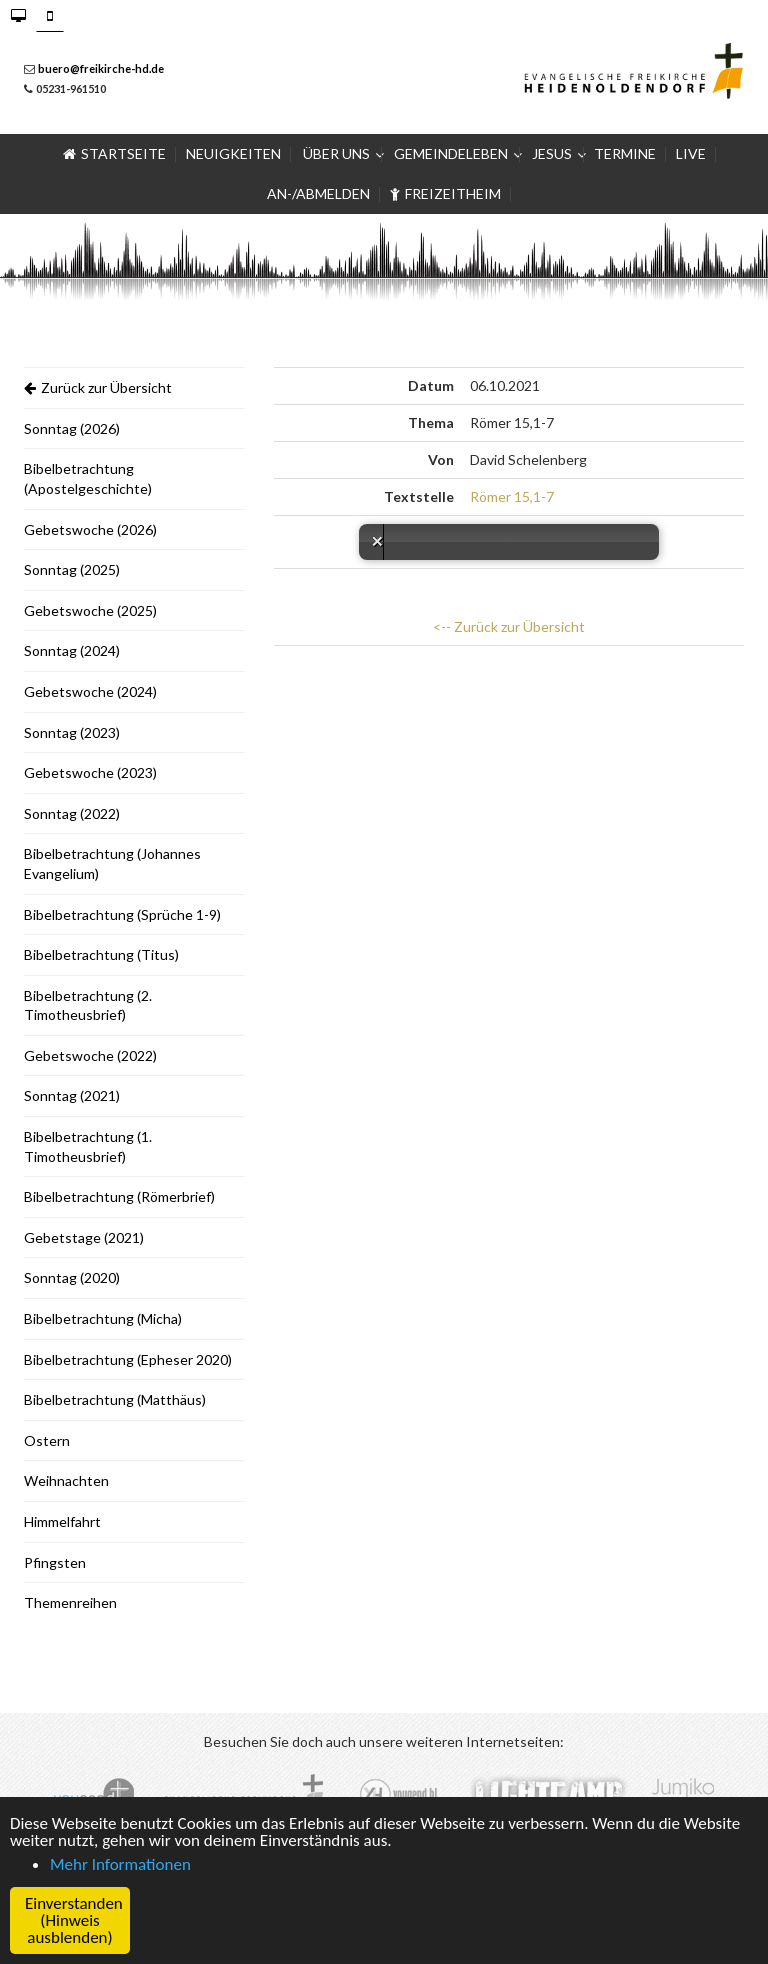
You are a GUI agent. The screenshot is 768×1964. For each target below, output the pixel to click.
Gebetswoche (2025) (90, 610)
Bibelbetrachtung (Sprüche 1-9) (122, 914)
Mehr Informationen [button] (120, 1864)
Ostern (47, 1440)
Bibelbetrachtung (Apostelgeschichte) (88, 478)
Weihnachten (66, 1480)
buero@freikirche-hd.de (101, 68)
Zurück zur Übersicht (98, 387)
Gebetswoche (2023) (90, 772)
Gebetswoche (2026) (90, 529)
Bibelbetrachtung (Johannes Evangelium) (112, 863)
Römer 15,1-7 (512, 496)
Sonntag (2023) (72, 732)
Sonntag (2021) (72, 1095)
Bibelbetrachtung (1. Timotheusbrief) (88, 1146)
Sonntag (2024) (72, 650)
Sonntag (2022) (72, 813)
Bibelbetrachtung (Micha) (103, 1318)
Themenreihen (70, 1602)
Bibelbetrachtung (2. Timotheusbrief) (88, 1005)
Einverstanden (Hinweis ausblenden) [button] (74, 1920)
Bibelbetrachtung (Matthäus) (115, 1399)
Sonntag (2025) (72, 569)
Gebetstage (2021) (84, 1237)
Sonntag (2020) (72, 1277)
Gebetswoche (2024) (90, 691)
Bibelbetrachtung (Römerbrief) (119, 1196)
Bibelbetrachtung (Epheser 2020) (128, 1359)
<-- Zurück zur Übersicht (509, 626)
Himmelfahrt (62, 1521)
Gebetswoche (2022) (90, 1055)
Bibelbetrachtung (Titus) (101, 954)
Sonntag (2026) (72, 428)
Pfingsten (55, 1562)
